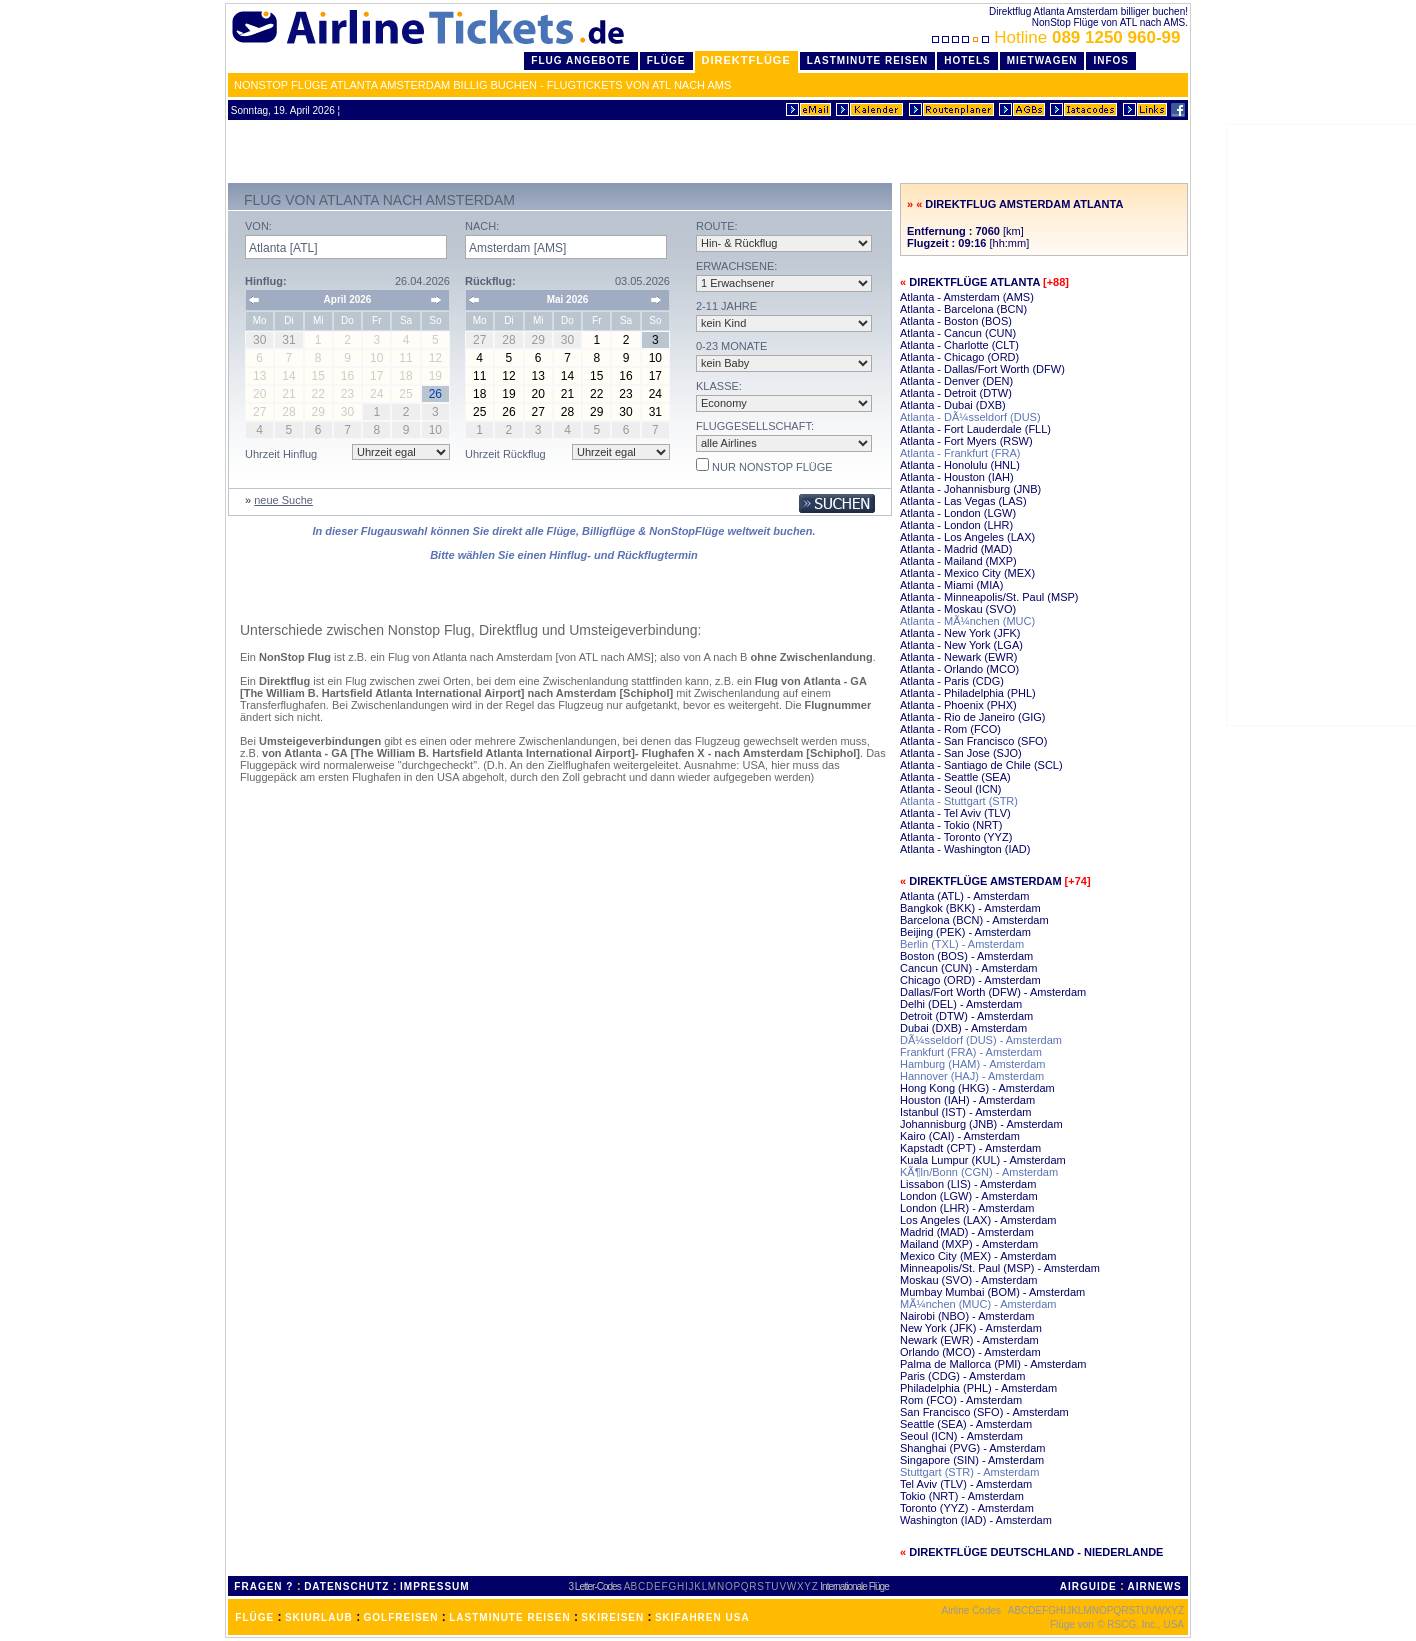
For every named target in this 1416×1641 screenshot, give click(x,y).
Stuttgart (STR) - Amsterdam (969, 1472)
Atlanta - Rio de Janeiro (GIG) (973, 717)
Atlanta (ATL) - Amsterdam (964, 896)
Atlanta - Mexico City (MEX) (967, 573)
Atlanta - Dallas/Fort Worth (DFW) (982, 369)
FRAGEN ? (263, 1586)
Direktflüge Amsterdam (985, 881)
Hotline (1058, 37)
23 (625, 394)
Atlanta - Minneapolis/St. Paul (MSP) (989, 597)
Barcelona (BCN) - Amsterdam (974, 920)
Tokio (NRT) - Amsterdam (962, 1496)
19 (508, 394)
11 (479, 376)
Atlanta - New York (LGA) (961, 645)
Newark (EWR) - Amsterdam (969, 1340)
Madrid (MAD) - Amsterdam (967, 1232)
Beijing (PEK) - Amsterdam (965, 932)
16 (625, 376)
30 (625, 412)
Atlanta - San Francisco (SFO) (973, 741)
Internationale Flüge (854, 1586)
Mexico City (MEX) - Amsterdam (978, 1256)
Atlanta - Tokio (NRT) (951, 825)
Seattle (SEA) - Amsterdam (966, 1424)
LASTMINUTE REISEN (509, 1617)
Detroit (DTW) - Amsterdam (966, 1016)
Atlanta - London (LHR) (956, 525)
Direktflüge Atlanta (974, 282)
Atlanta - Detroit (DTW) (956, 393)
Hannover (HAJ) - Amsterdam (972, 1076)
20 (538, 394)
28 (567, 412)
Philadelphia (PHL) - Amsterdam (978, 1388)
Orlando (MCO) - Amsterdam (970, 1352)
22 (596, 394)
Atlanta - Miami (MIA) (951, 585)
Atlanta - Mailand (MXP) (958, 561)
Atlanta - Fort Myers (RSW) (966, 441)
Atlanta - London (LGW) (958, 513)
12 (508, 376)
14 (567, 376)
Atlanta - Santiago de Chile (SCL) (981, 765)
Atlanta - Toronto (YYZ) (956, 837)
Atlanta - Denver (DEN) (956, 381)
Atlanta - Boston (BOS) (956, 321)
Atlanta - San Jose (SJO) (961, 753)
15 (596, 376)
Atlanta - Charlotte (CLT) (959, 345)
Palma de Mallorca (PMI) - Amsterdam (993, 1364)
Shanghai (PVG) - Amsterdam (973, 1448)
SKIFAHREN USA (702, 1617)
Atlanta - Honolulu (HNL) (960, 465)
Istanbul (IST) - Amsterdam (965, 1112)
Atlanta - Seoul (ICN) (950, 789)
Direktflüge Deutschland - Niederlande (1036, 1552)
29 (596, 412)
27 (538, 412)
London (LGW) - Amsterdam (969, 1196)
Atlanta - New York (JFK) (960, 633)
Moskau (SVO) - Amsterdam (969, 1280)
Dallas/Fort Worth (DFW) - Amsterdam (993, 992)
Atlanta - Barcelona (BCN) (963, 309)
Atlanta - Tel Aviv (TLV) (955, 813)
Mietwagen (1042, 60)
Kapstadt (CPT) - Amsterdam (970, 1148)
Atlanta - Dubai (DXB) (953, 405)
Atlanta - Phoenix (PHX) (958, 705)
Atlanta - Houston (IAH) (957, 477)
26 (508, 412)
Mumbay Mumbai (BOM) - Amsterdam (992, 1292)
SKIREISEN (612, 1617)
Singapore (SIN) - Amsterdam (972, 1460)
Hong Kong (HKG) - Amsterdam (977, 1088)
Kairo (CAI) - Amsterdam (960, 1136)
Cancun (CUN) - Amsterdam (969, 968)
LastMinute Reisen (867, 60)
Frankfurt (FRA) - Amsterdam (971, 1052)
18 (479, 394)
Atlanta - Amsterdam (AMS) (967, 297)
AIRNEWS (1154, 1586)
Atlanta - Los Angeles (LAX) (967, 537)
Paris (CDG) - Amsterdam (962, 1376)
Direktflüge (746, 60)
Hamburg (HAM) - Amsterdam (972, 1064)
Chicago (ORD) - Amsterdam (970, 980)
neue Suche (283, 500)
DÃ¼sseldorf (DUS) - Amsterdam (981, 1040)
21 (567, 394)
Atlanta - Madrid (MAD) (956, 549)
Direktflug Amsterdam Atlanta (1024, 204)
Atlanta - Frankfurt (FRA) (960, 453)
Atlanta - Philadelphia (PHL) (968, 693)
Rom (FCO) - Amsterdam (961, 1400)
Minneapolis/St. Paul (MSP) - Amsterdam (1000, 1268)
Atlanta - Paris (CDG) (952, 681)
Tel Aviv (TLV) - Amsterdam (966, 1484)
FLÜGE (254, 1617)
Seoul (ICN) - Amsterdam (961, 1436)
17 (655, 376)
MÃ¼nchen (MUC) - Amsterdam (978, 1304)
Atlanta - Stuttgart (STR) (959, 801)
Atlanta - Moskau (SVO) (958, 609)
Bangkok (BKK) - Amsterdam (970, 908)
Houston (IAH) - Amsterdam (967, 1100)
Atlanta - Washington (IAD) (965, 849)
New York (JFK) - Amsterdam (971, 1328)
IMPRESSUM (435, 1586)
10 (655, 358)
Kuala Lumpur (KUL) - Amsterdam (983, 1160)
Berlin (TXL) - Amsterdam (962, 944)
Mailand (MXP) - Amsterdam (969, 1244)
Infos (1111, 60)
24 (655, 394)
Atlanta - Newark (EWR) (958, 657)
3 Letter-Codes (595, 1586)
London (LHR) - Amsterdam (967, 1208)
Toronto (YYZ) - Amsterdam (967, 1508)
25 (479, 412)
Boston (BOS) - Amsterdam (966, 956)
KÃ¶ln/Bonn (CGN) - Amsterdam (979, 1172)
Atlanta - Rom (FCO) (950, 729)
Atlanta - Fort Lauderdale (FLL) (975, 429)
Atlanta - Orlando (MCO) (959, 669)
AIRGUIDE (1088, 1586)
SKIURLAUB (319, 1617)
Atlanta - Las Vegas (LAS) (963, 501)
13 (538, 376)
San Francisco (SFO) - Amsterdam (984, 1412)
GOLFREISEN (401, 1617)
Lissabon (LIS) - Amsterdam (968, 1184)
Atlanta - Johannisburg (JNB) (970, 489)
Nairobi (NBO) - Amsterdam (967, 1316)
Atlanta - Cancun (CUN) (958, 333)
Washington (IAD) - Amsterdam (976, 1520)
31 (655, 412)
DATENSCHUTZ (346, 1586)
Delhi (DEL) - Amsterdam (961, 1004)
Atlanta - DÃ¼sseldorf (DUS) (970, 417)
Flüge (666, 60)
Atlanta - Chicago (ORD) (959, 357)
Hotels (967, 60)
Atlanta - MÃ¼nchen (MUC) (967, 621)
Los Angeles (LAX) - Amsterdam (978, 1220)
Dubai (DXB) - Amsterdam (963, 1028)
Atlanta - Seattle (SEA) (955, 777)
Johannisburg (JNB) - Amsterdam (981, 1124)
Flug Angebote (580, 60)
